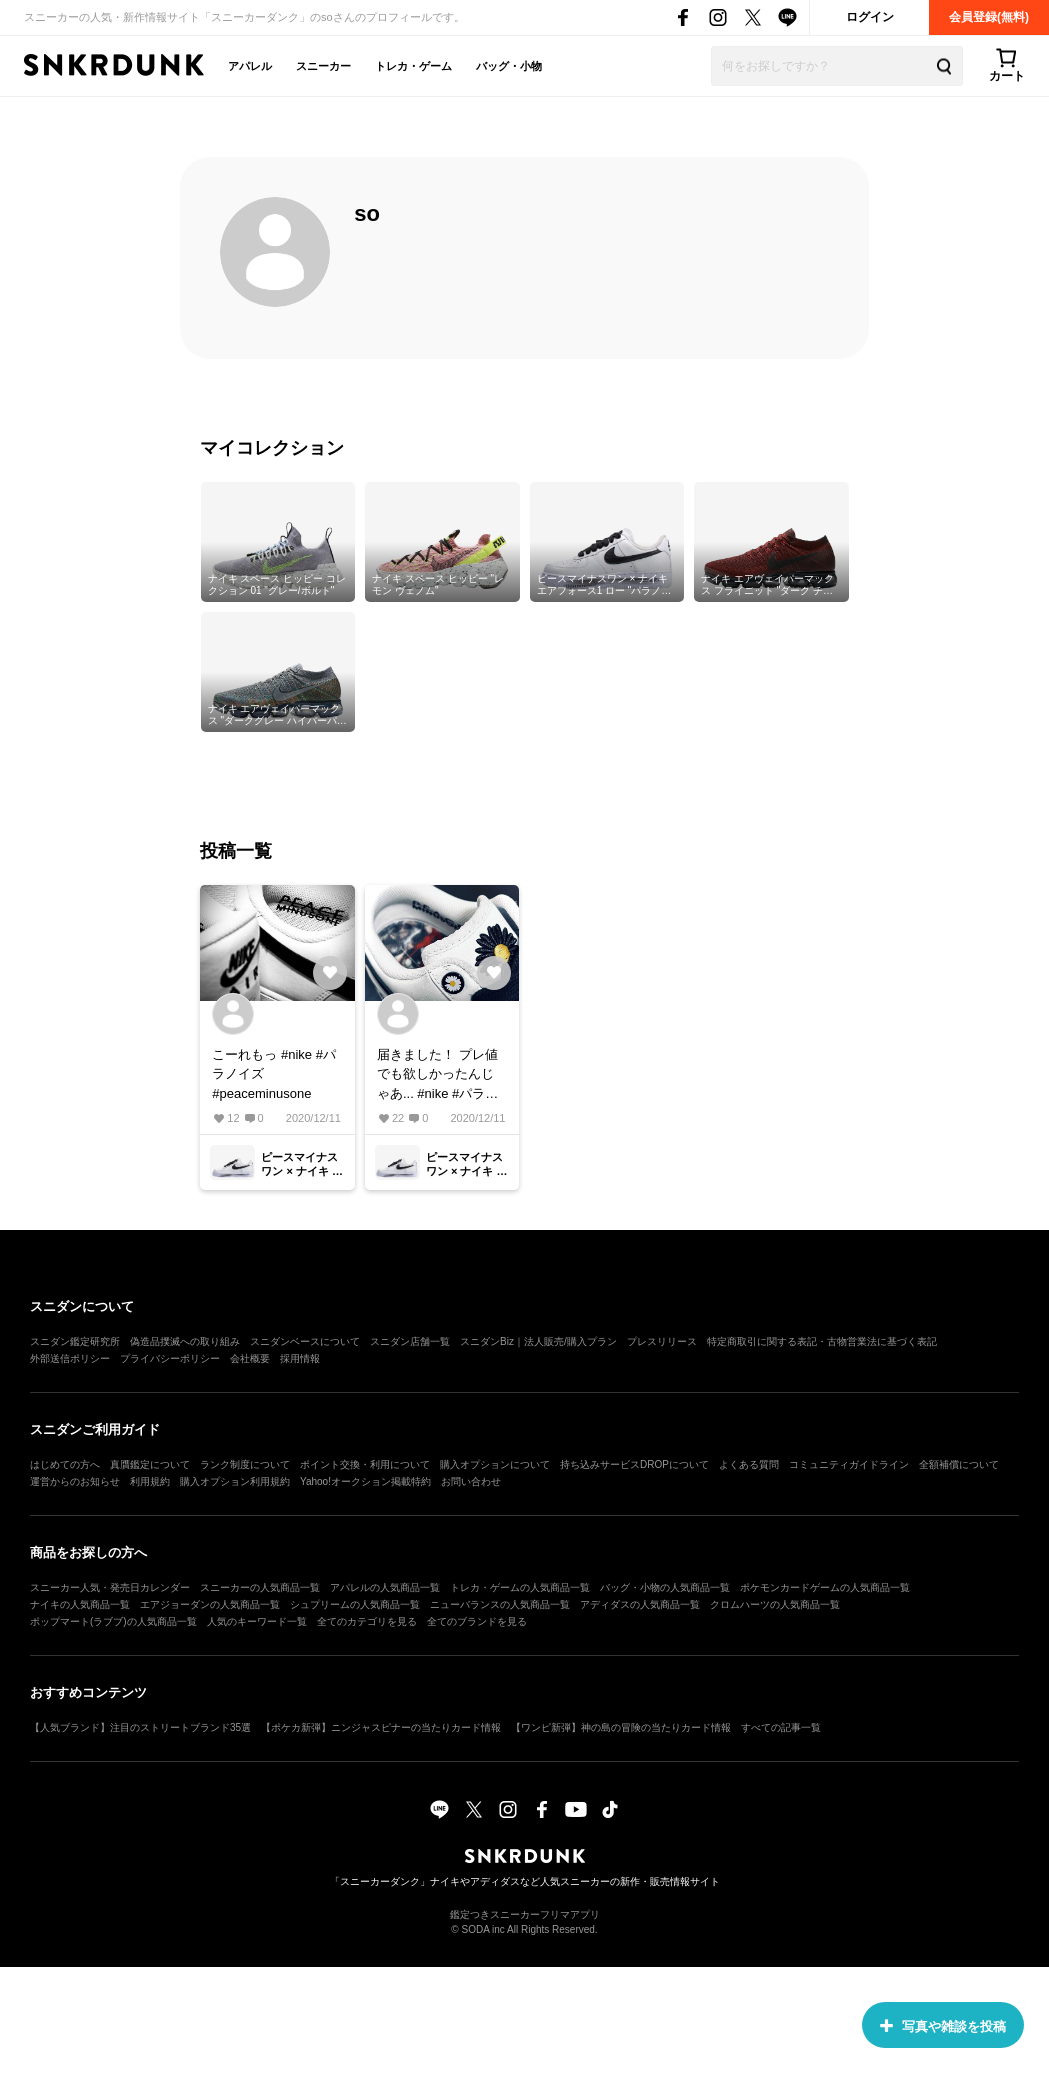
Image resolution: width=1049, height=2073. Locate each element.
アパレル (250, 66)
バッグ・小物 (509, 66)
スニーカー (323, 66)
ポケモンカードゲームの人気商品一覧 (825, 1587)
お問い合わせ (471, 1481)
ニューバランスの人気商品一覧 (500, 1604)
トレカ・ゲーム (413, 66)
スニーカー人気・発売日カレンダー (110, 1587)
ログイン (870, 17)
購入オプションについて (495, 1464)
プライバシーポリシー (170, 1358)
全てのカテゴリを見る (367, 1621)
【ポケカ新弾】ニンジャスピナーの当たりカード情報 (381, 1727)
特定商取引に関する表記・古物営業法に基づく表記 (822, 1341)
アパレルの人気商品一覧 (385, 1587)
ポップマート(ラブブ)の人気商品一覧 (113, 1621)
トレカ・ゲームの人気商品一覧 (520, 1587)
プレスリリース (662, 1341)
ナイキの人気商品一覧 (80, 1604)
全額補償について (959, 1464)
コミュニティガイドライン (849, 1464)
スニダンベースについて (305, 1341)
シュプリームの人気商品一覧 (355, 1604)
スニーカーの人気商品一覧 (260, 1587)
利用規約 (150, 1481)
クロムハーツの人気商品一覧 (775, 1604)
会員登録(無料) (989, 17)
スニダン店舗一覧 (410, 1341)
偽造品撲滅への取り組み (185, 1341)
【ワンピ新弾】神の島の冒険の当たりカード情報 (621, 1727)
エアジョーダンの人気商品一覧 (210, 1604)
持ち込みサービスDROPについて (634, 1464)
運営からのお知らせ (75, 1481)
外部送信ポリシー (70, 1358)
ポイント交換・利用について (365, 1464)
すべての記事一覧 (781, 1727)
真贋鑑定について (150, 1464)
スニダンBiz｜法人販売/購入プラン (538, 1341)
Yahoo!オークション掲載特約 (365, 1481)
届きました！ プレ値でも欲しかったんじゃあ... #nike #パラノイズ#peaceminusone (439, 1075)
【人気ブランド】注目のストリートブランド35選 (140, 1727)
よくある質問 (749, 1464)
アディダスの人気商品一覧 (640, 1604)
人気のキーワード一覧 (257, 1621)
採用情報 (300, 1358)
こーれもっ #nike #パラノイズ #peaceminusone (274, 1074)
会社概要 (250, 1358)
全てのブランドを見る (477, 1621)
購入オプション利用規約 (235, 1481)
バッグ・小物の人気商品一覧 (665, 1587)
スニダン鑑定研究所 (75, 1341)
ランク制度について (245, 1464)
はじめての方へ (65, 1464)
